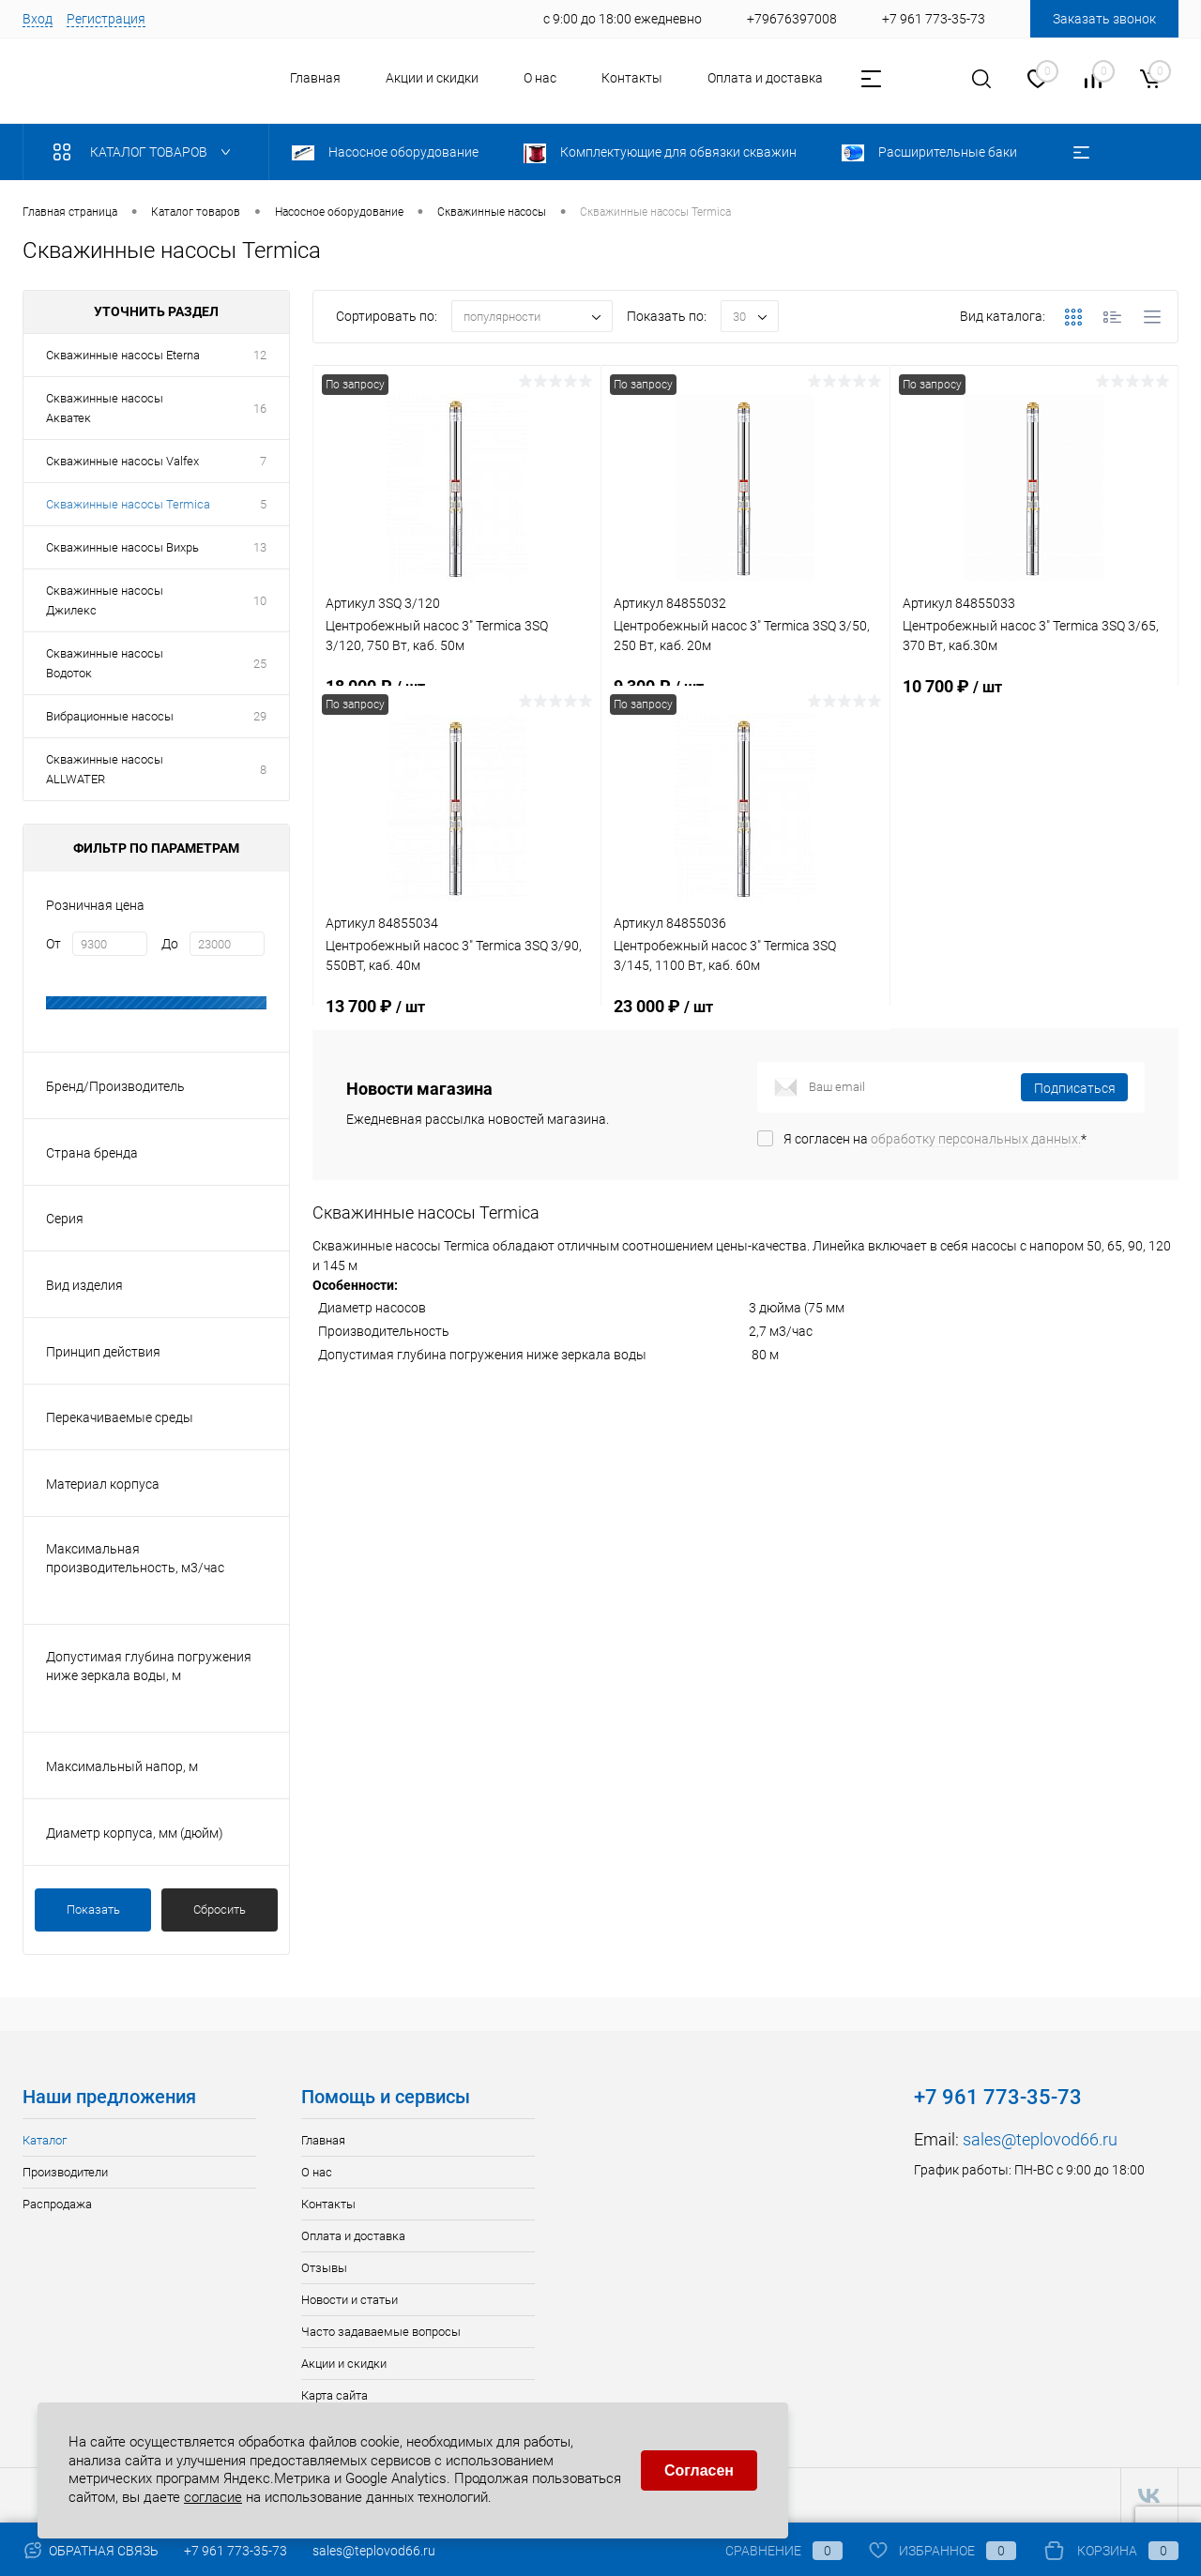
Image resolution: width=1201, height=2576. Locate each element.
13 (259, 547)
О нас (540, 77)
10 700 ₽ (1034, 697)
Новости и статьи (349, 2300)
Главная (315, 77)
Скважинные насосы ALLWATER (104, 769)
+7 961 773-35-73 (235, 2550)
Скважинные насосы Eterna (123, 355)
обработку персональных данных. (976, 1138)
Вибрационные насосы (110, 716)
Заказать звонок (1104, 18)
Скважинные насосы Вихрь (122, 547)
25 (259, 664)
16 (259, 409)
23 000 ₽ (745, 1017)
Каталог (45, 2140)
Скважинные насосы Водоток (104, 663)
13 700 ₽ (457, 1017)
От (53, 943)
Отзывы (324, 2268)
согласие (213, 2497)
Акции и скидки (432, 77)
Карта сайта (334, 2395)
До (169, 943)
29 (259, 716)
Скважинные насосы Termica (128, 504)
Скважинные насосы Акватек (104, 408)
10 (259, 601)
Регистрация (106, 18)
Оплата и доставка (765, 77)
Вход (38, 18)
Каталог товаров (146, 152)
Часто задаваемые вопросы (381, 2332)
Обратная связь (91, 2550)
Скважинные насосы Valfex (122, 461)
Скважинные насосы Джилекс (104, 600)
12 (259, 355)
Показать (93, 1909)
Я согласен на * (935, 1138)
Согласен (699, 2470)
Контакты (631, 77)
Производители (65, 2172)
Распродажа (57, 2204)
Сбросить (219, 1909)
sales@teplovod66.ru (1040, 2139)
